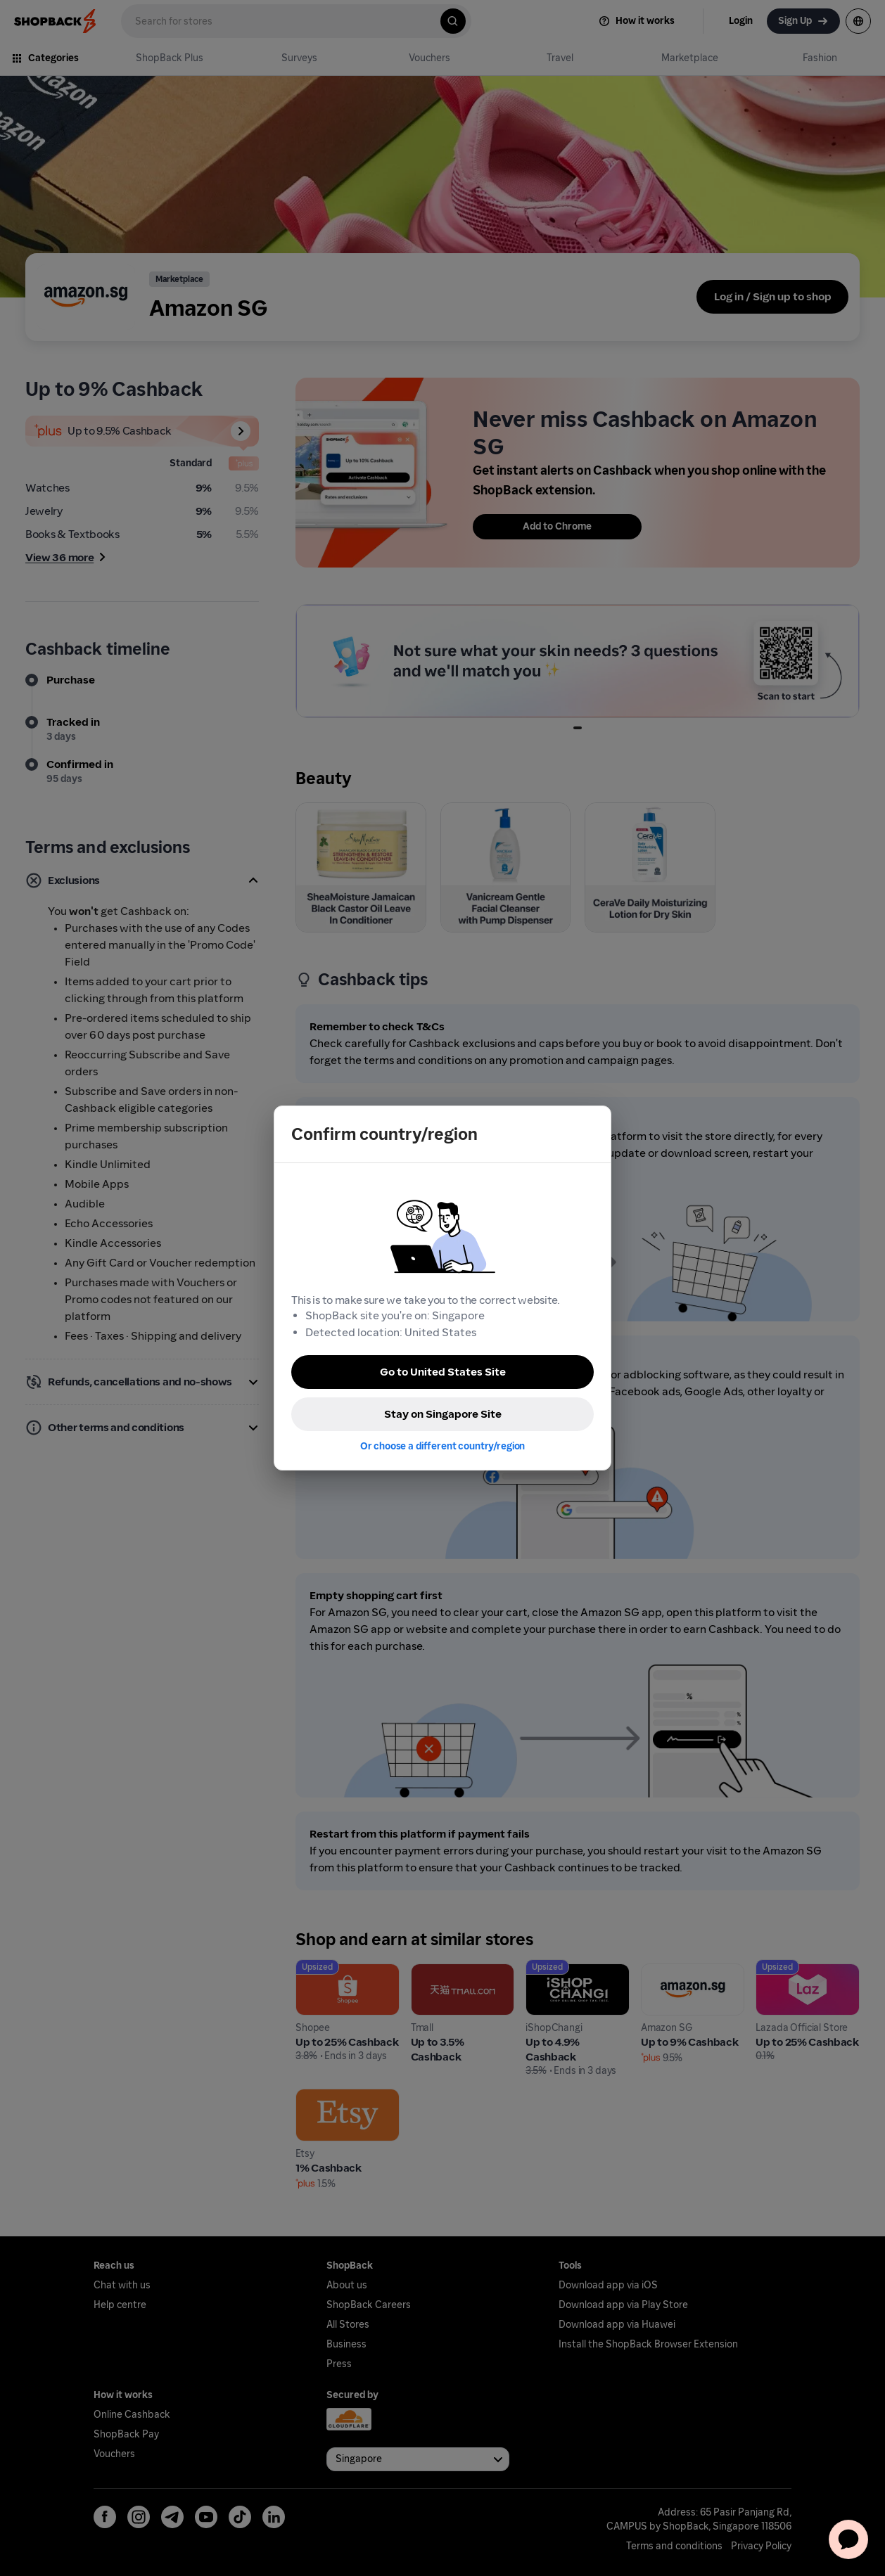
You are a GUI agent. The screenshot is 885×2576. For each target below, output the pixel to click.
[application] (848, 2539)
